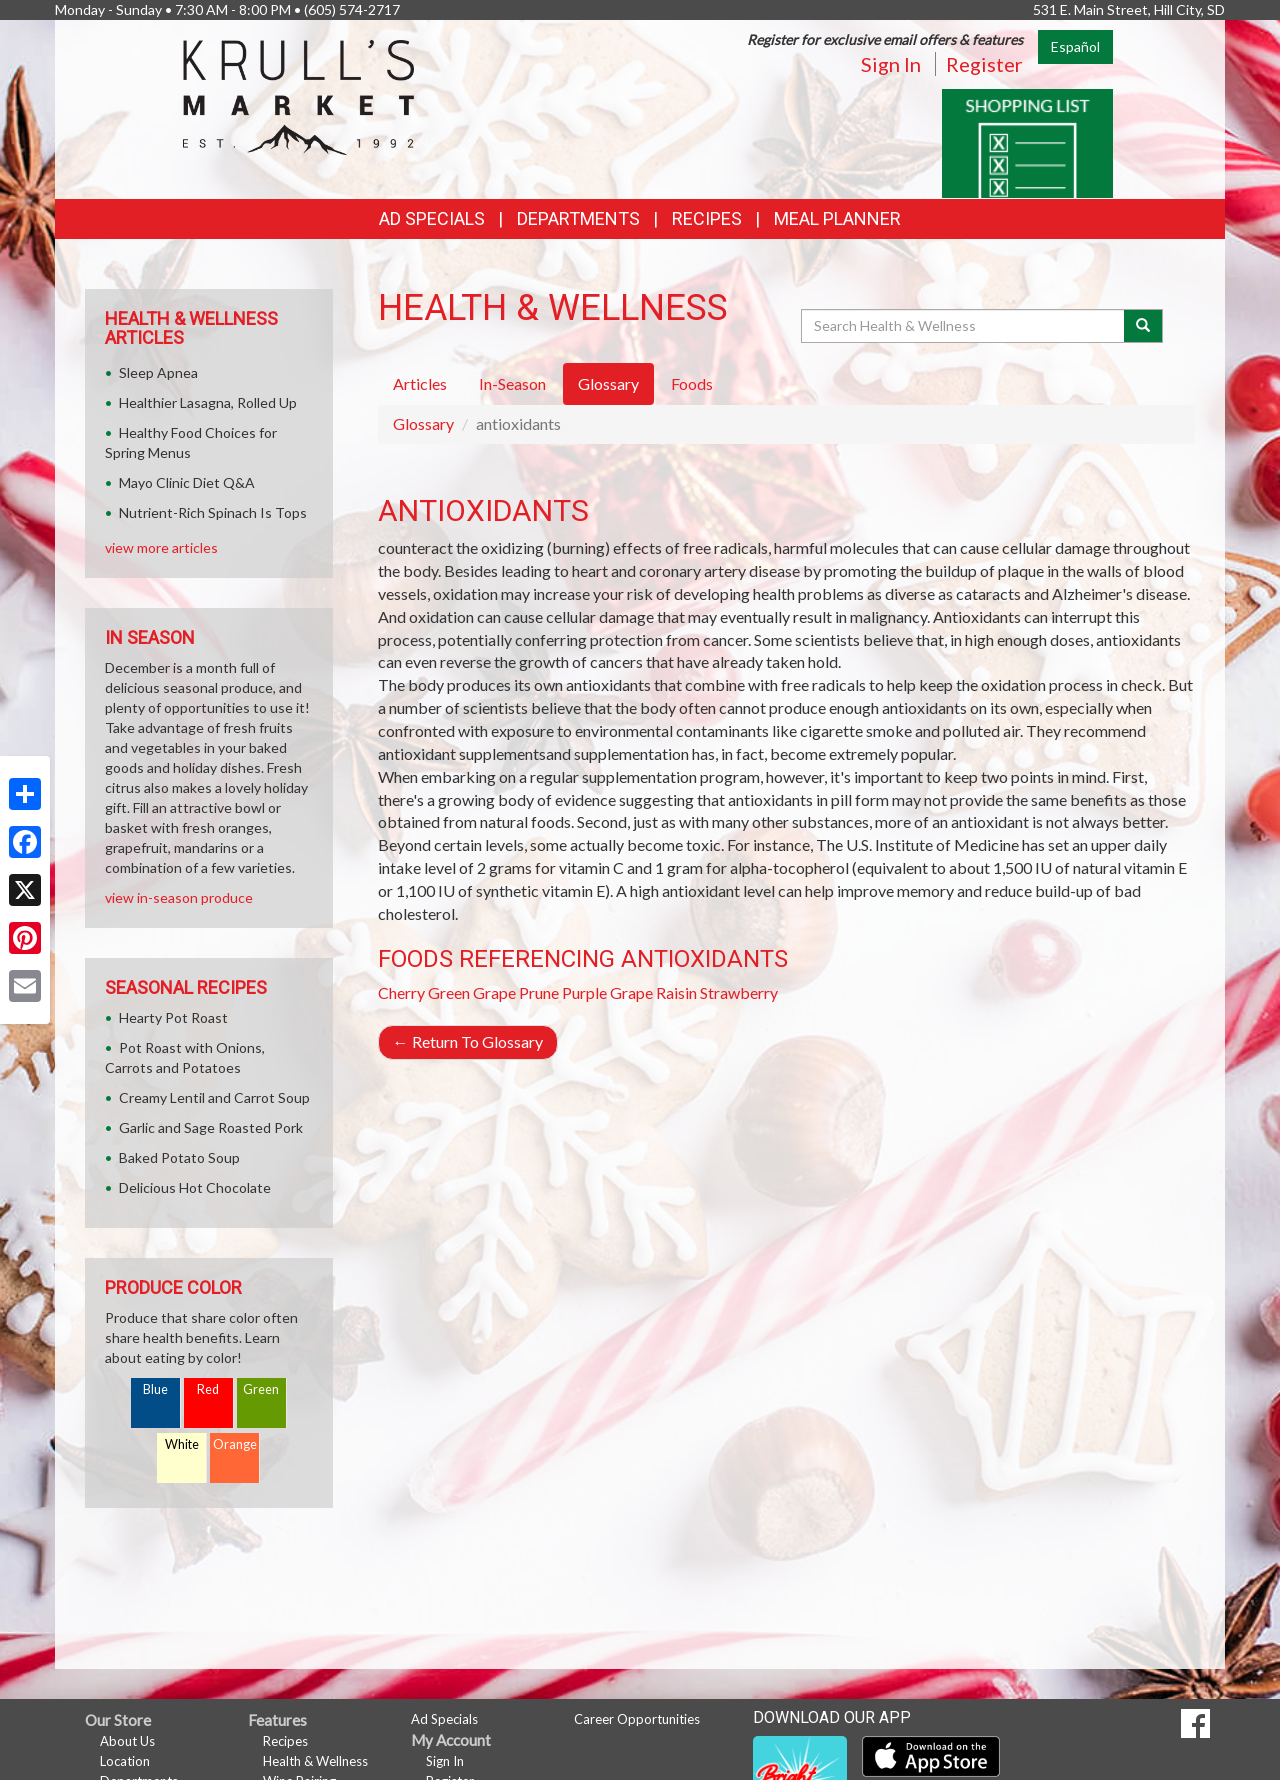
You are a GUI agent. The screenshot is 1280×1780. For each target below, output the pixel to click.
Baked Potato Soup (179, 1157)
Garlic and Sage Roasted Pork (211, 1127)
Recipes (707, 218)
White (182, 1444)
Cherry (401, 992)
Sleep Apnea (158, 372)
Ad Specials (432, 218)
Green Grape (472, 992)
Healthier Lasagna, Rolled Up (208, 402)
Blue (155, 1389)
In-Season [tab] (512, 383)
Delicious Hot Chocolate (195, 1187)
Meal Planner (837, 218)
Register (984, 64)
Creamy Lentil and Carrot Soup (214, 1097)
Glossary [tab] (608, 383)
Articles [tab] (420, 383)
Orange (235, 1444)
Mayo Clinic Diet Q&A (187, 482)
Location (125, 1761)
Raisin (676, 992)
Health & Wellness (315, 1761)
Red (208, 1389)
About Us (127, 1741)
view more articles (161, 547)
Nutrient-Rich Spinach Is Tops (213, 512)
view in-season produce (179, 897)
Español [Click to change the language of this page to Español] (1075, 46)
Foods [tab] (692, 383)
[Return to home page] (298, 95)
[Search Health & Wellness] (964, 326)
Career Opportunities (637, 1719)
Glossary (423, 423)
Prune (539, 992)
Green (261, 1389)
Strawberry (739, 992)
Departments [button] (578, 218)
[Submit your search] (1143, 326)
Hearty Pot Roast (173, 1017)
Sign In (891, 64)
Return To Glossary (468, 1041)
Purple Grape (607, 992)
